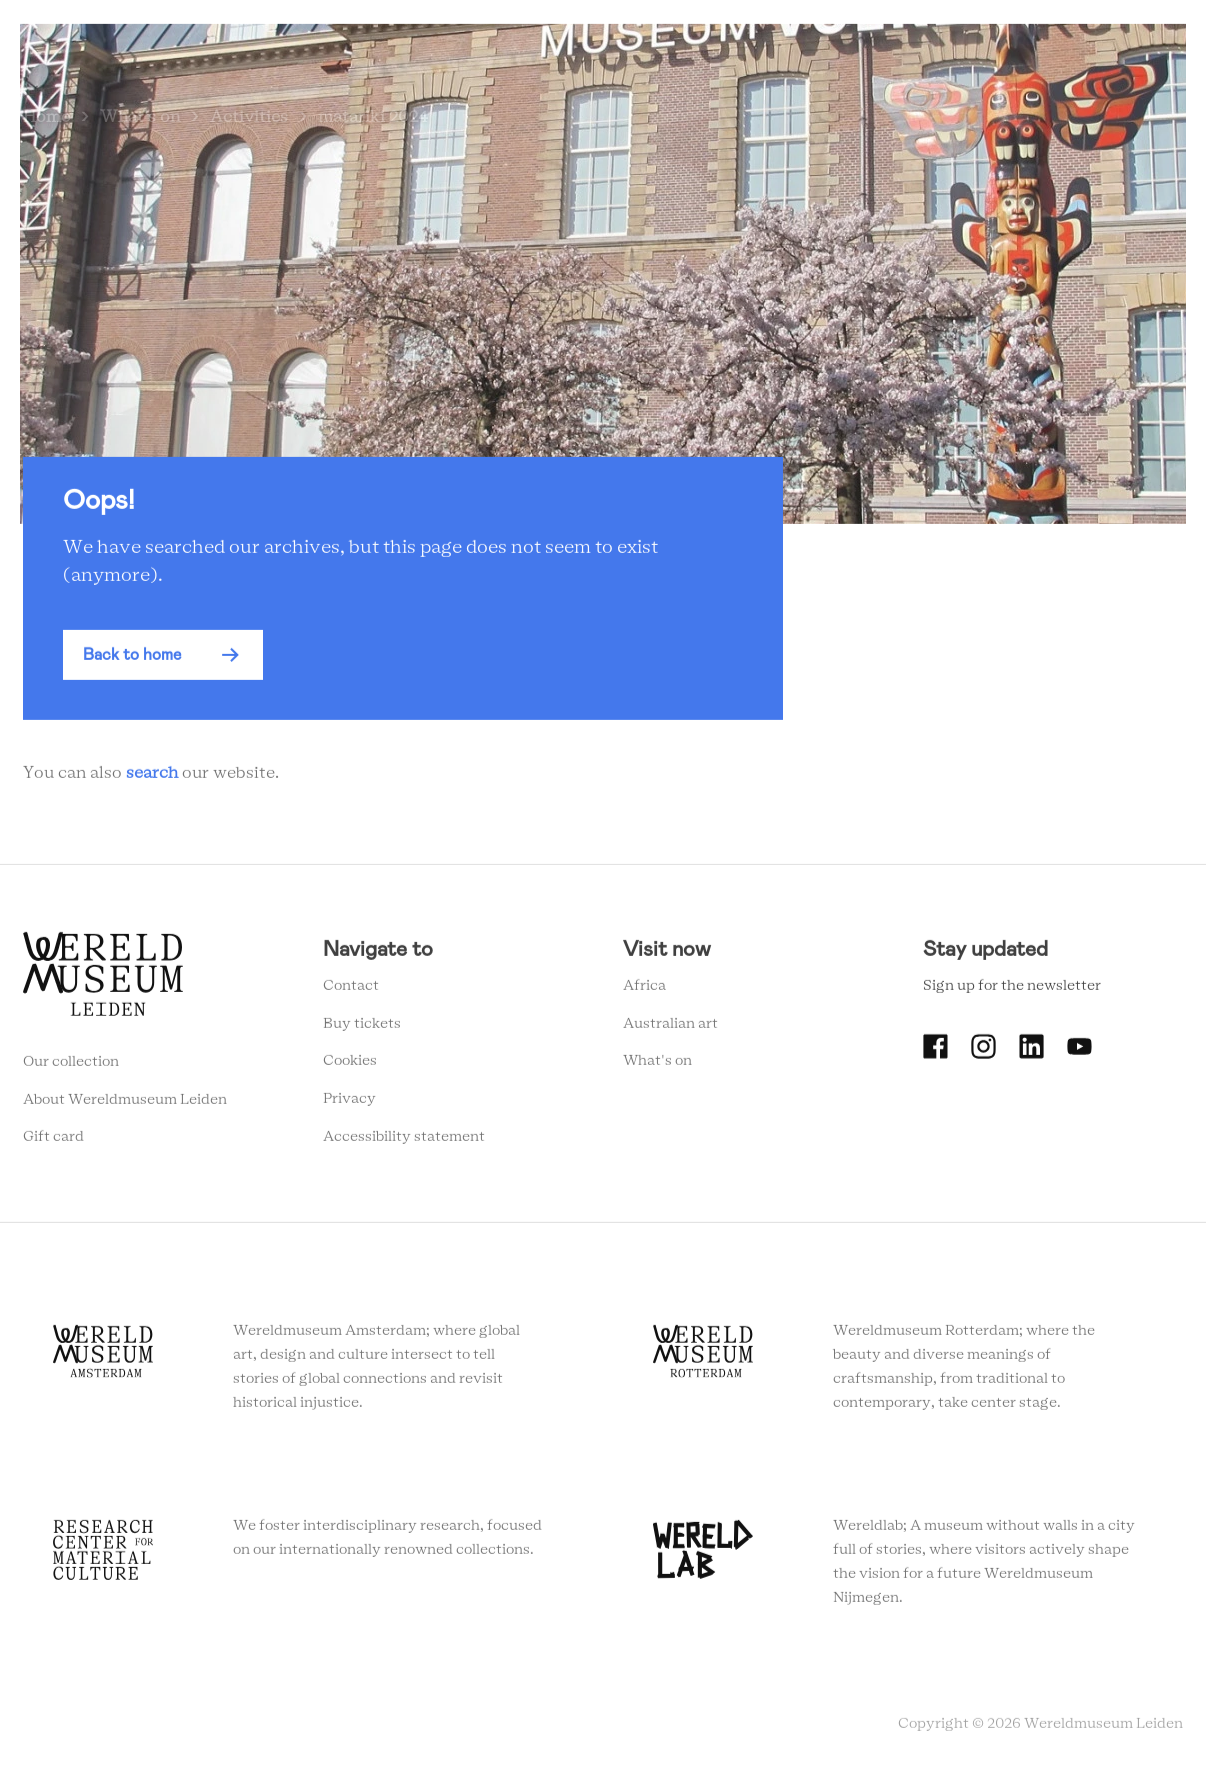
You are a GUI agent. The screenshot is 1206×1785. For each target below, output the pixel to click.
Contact (351, 991)
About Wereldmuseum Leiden (125, 1104)
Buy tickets (362, 1028)
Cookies (350, 1066)
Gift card (53, 1142)
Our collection (71, 1067)
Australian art (670, 1028)
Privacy (349, 1104)
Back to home (132, 659)
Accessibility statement (404, 1142)
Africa (644, 991)
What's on (657, 1066)
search (152, 778)
